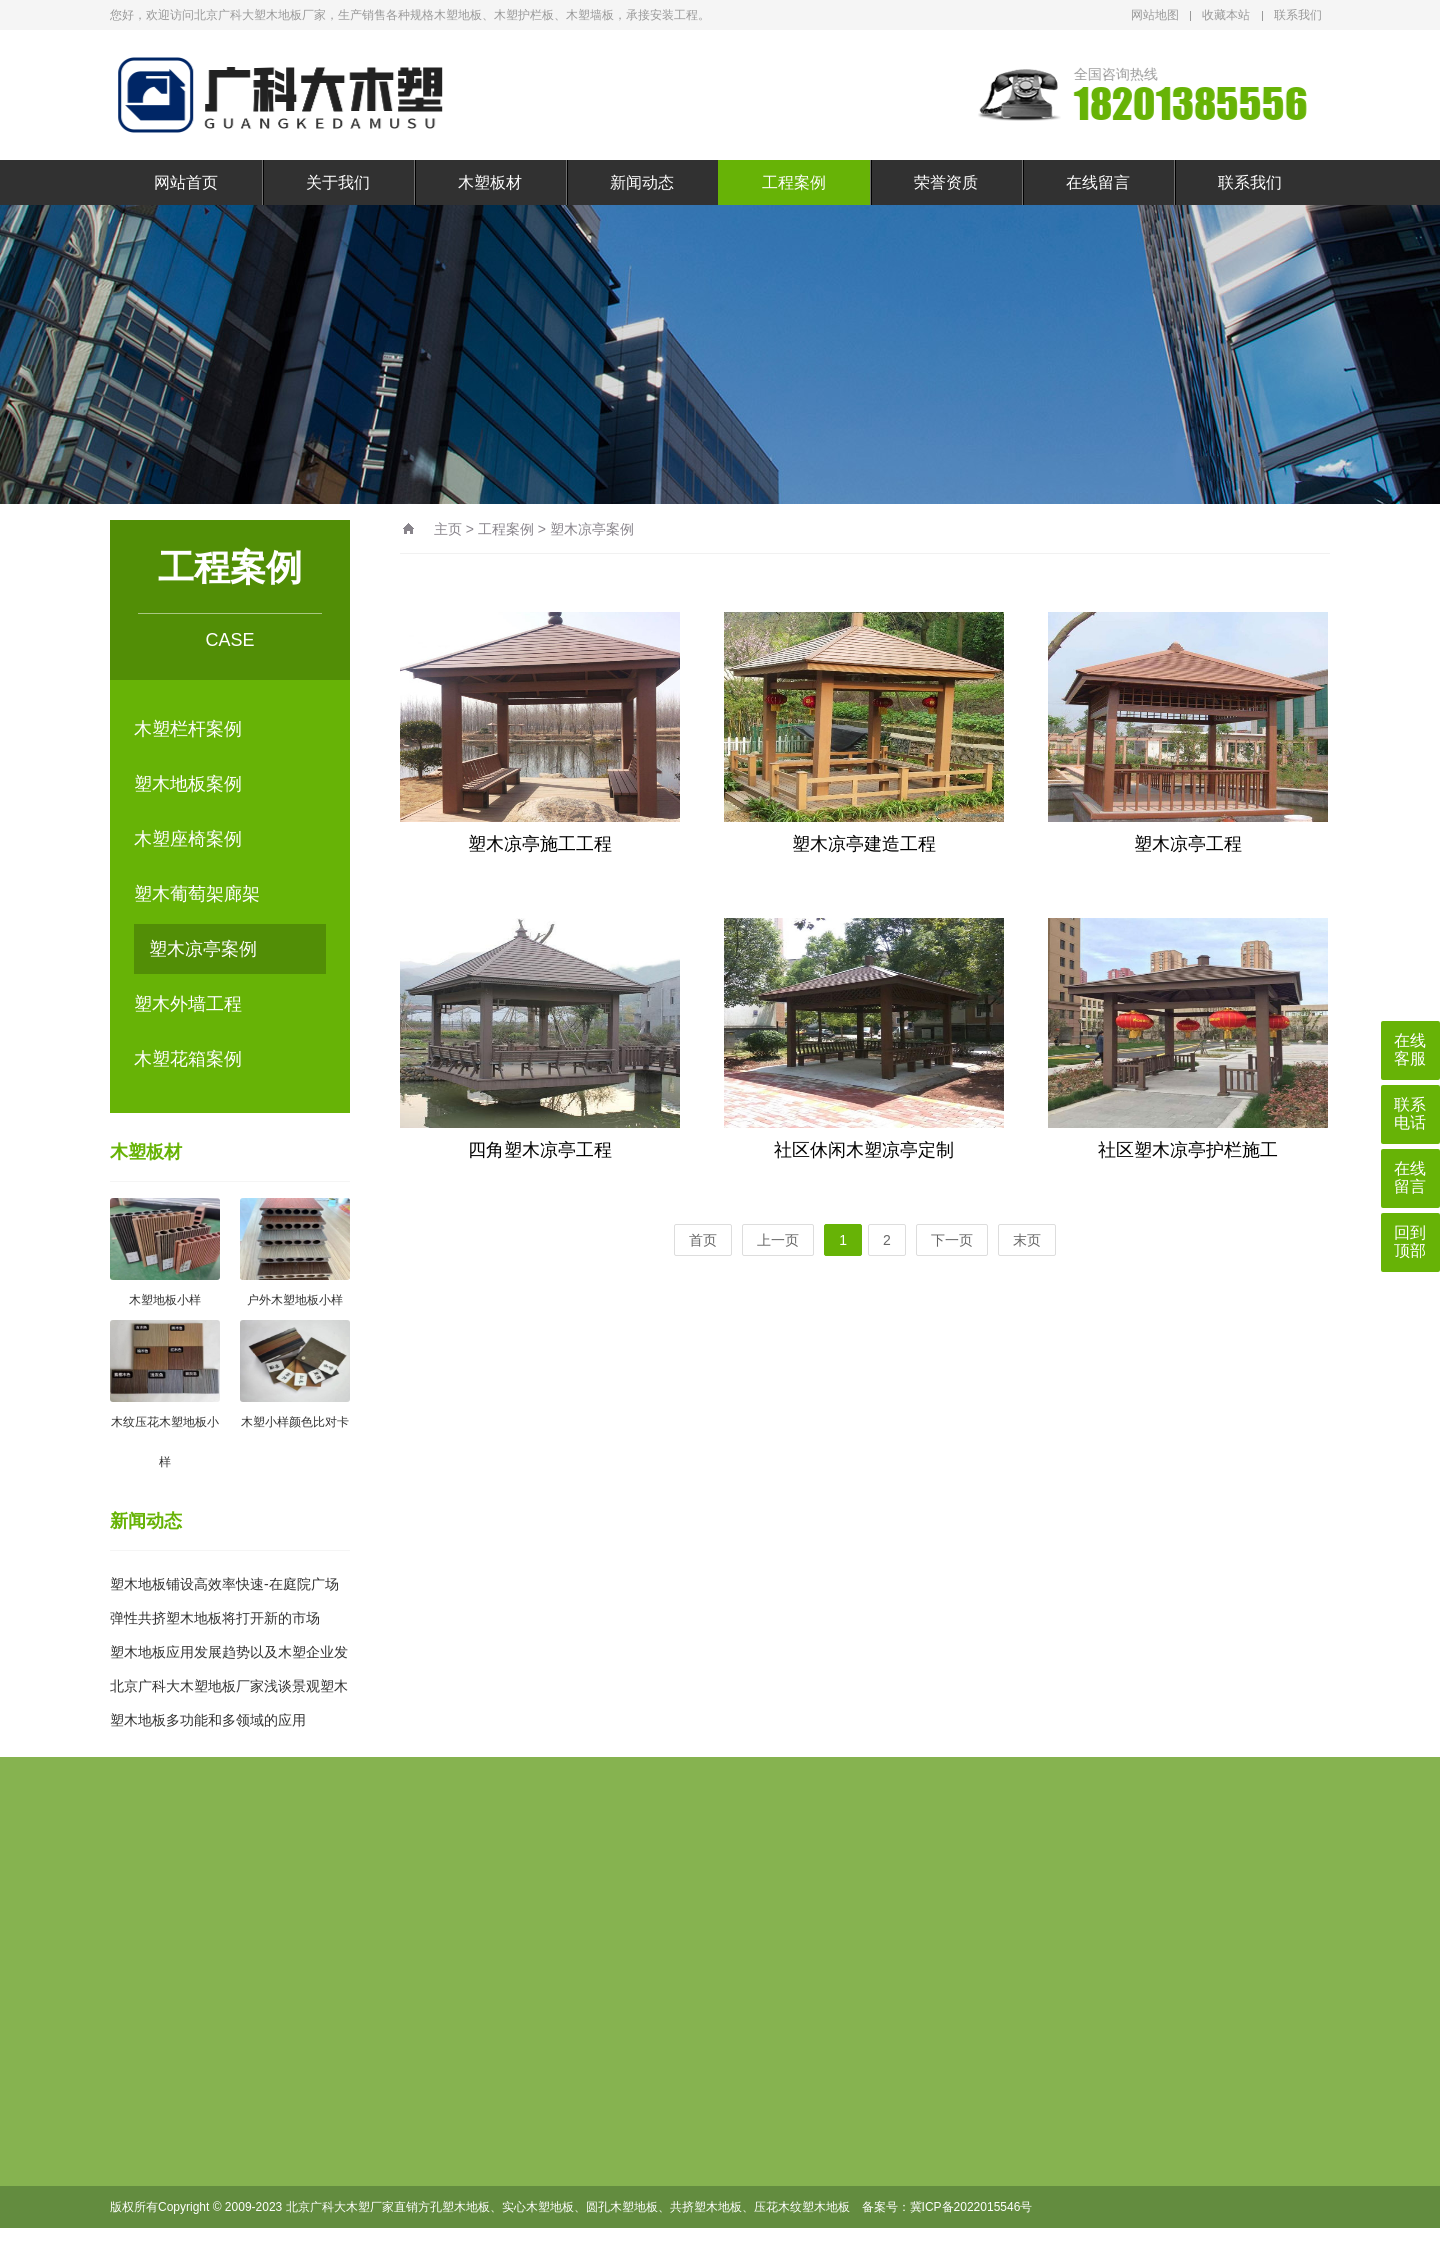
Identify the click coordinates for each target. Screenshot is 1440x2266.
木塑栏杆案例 (188, 729)
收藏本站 (1226, 15)
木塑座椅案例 (188, 839)
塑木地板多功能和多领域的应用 (208, 1720)
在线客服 (1410, 1049)
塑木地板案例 (188, 784)
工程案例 (794, 182)
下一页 (952, 1240)
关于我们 (338, 182)
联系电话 (1410, 1113)
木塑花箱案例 (188, 1059)
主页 (448, 529)
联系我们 (1298, 15)
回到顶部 (1410, 1241)
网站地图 (1155, 15)
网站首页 (186, 182)
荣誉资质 (946, 182)
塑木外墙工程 (188, 1004)
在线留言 (1098, 182)
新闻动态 (642, 182)
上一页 (778, 1240)
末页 (1027, 1240)
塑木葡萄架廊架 (197, 894)
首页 (703, 1240)
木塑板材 (490, 182)
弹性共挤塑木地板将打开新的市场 (215, 1618)
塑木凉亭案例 (203, 949)
